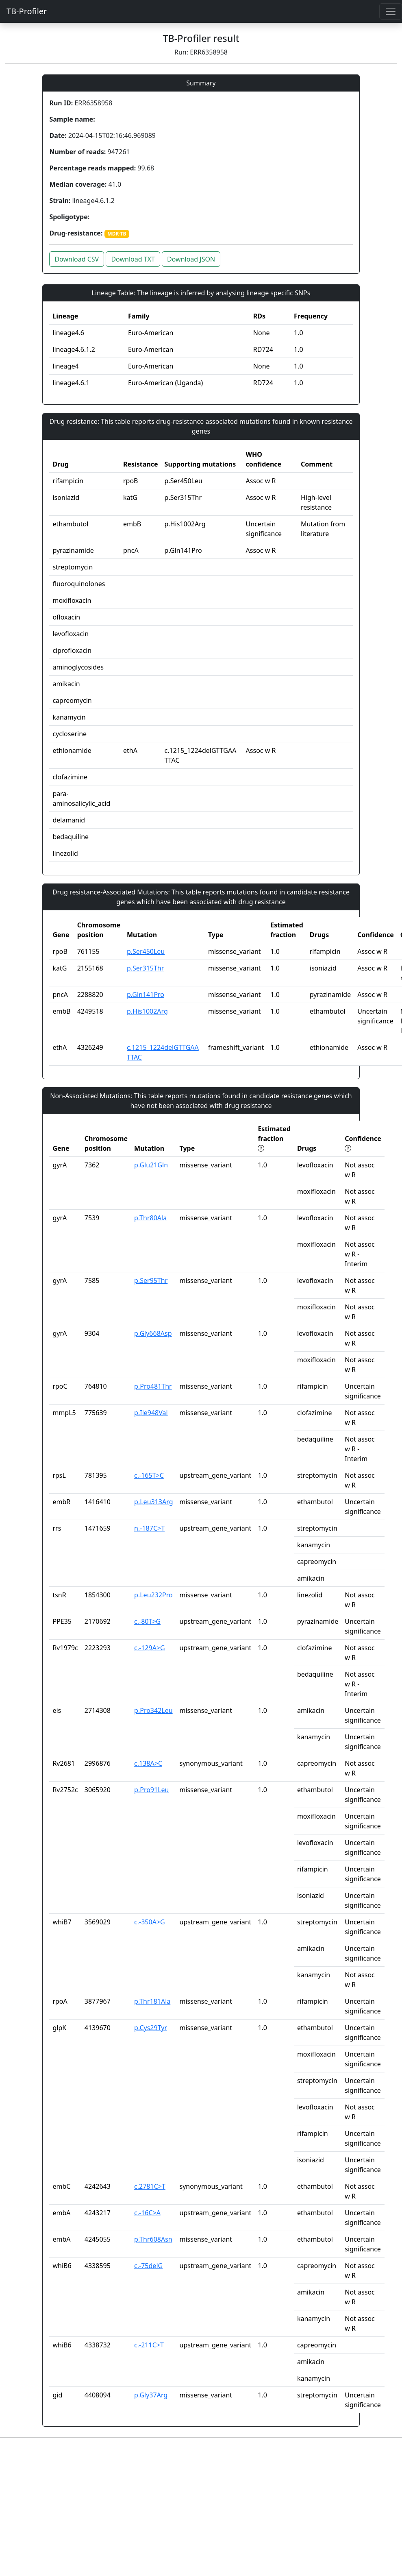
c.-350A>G (149, 1921)
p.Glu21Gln (151, 1164)
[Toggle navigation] (390, 11)
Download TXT (132, 259)
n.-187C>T (149, 1528)
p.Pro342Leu (153, 1710)
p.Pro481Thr (153, 1386)
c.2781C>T (149, 2186)
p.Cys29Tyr (150, 2027)
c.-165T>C (149, 1475)
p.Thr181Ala (152, 2001)
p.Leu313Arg (153, 1501)
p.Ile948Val (151, 1412)
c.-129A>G (149, 1647)
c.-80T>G (147, 1621)
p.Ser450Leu (146, 951)
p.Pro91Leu (151, 1789)
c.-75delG (148, 2265)
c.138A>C (148, 1763)
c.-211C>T (149, 2344)
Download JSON (191, 259)
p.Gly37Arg (150, 2395)
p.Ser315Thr (145, 968)
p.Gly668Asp (153, 1333)
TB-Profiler (27, 11)
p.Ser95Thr (150, 1280)
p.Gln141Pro (145, 994)
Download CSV (76, 259)
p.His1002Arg (147, 1011)
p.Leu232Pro (153, 1594)
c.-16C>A (147, 2212)
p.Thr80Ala (150, 1217)
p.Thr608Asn (153, 2239)
